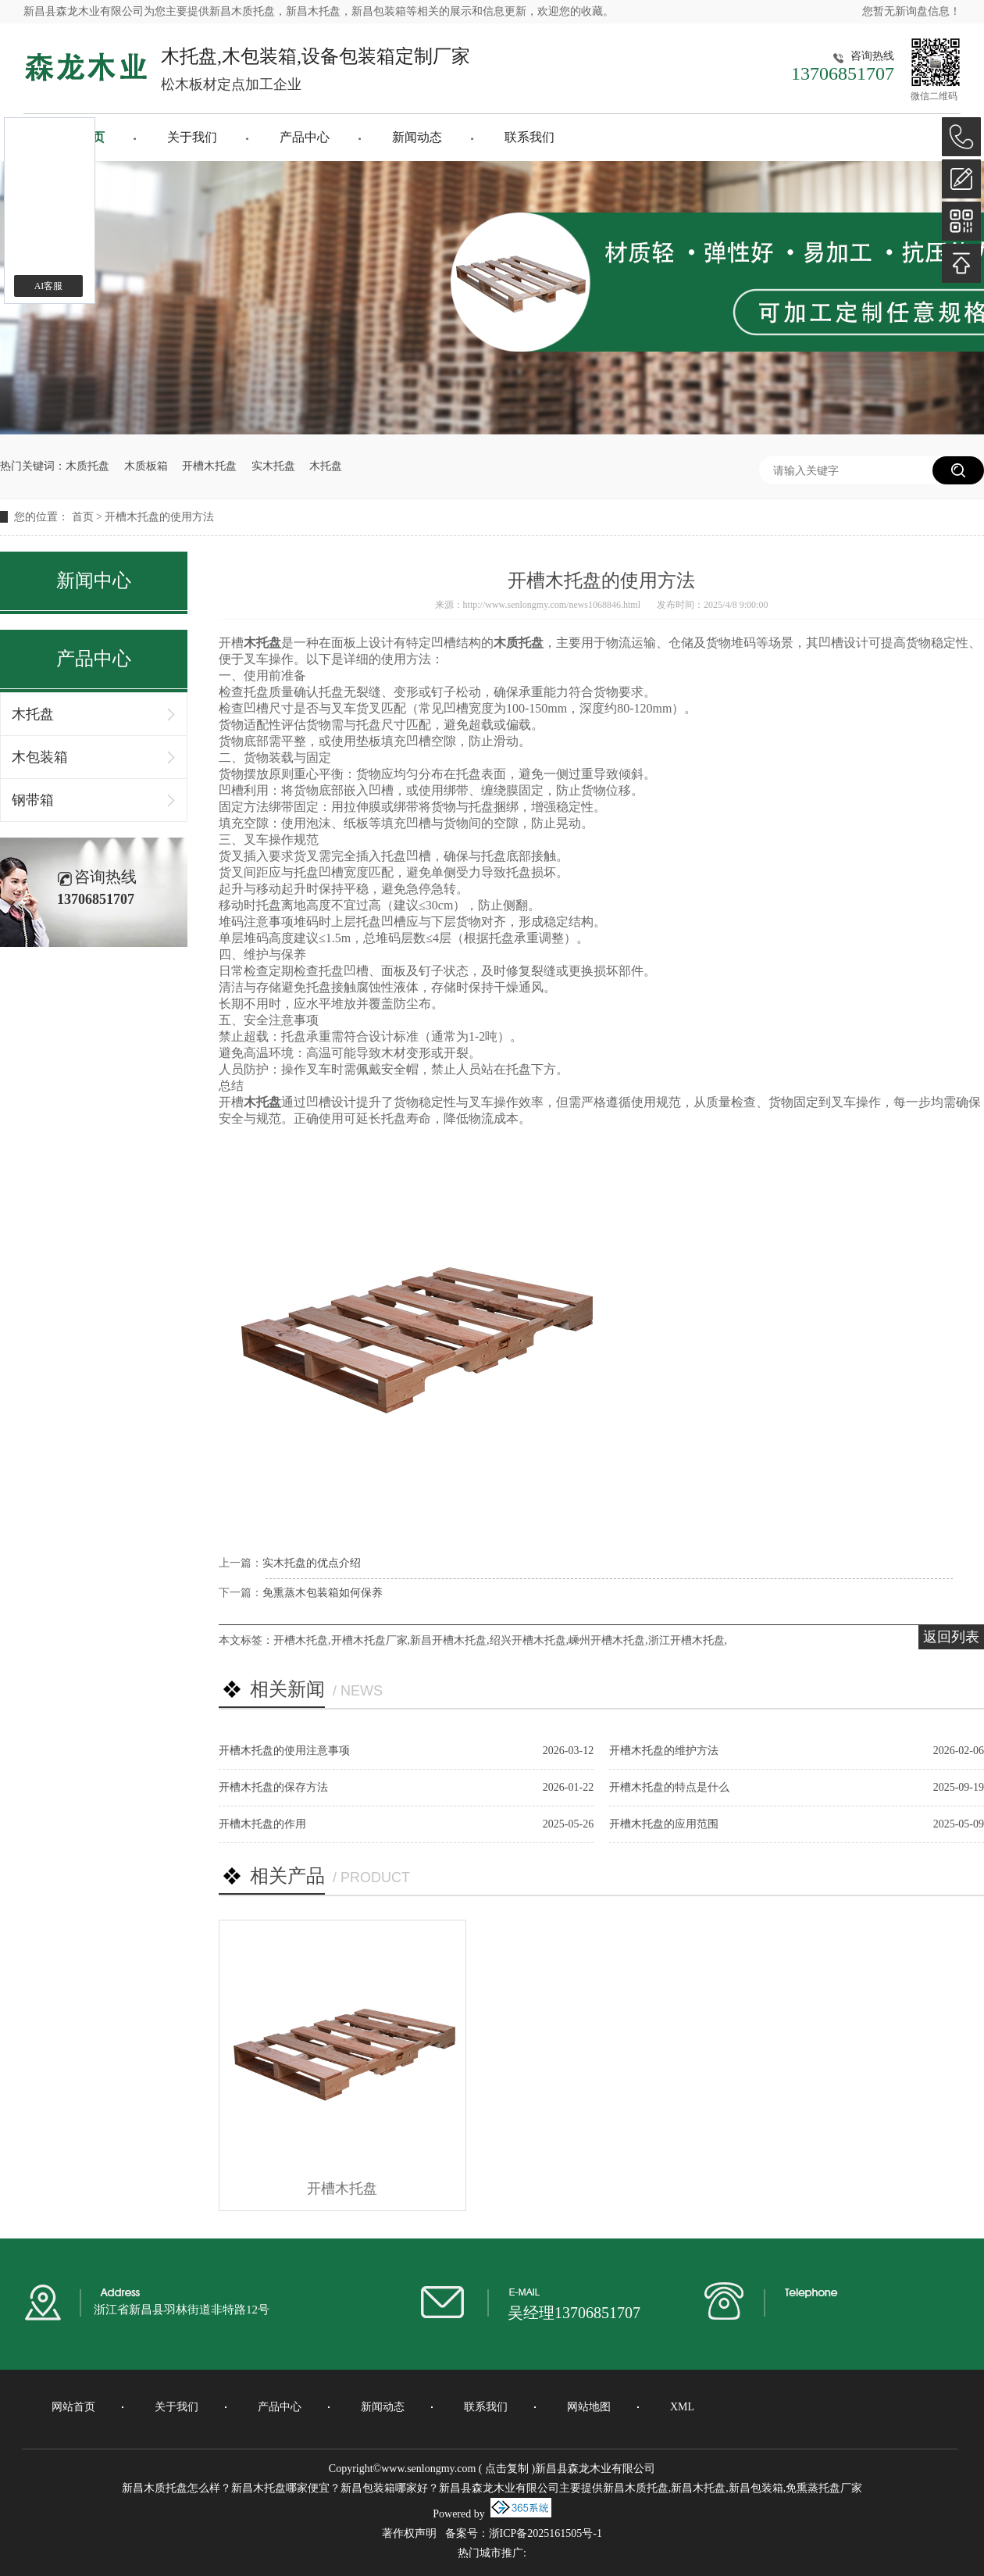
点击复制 (507, 2468)
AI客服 (48, 285)
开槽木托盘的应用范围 (663, 1824)
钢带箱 (33, 800)
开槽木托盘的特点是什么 (669, 1787)
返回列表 (951, 1637)
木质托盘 (87, 466)
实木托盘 (273, 466)
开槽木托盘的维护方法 (663, 1750)
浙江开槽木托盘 (686, 1640)
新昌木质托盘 (242, 11)
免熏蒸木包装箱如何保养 (322, 1593)
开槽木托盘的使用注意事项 (284, 1750)
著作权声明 (409, 2533)
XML (682, 2407)
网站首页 (73, 2407)
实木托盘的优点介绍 (311, 1563)
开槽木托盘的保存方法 (273, 1787)
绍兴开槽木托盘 (528, 1640)
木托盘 (325, 466)
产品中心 (305, 137)
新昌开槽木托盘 (448, 1640)
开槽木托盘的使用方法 (159, 517)
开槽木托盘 (209, 466)
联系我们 (529, 137)
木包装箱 (40, 757)
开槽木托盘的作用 (262, 1824)
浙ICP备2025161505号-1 (545, 2533)
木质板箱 (146, 466)
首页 (83, 517)
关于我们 (192, 137)
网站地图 (589, 2407)
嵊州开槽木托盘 (607, 1640)
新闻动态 (417, 137)
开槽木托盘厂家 (369, 1640)
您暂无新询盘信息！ (911, 11)
